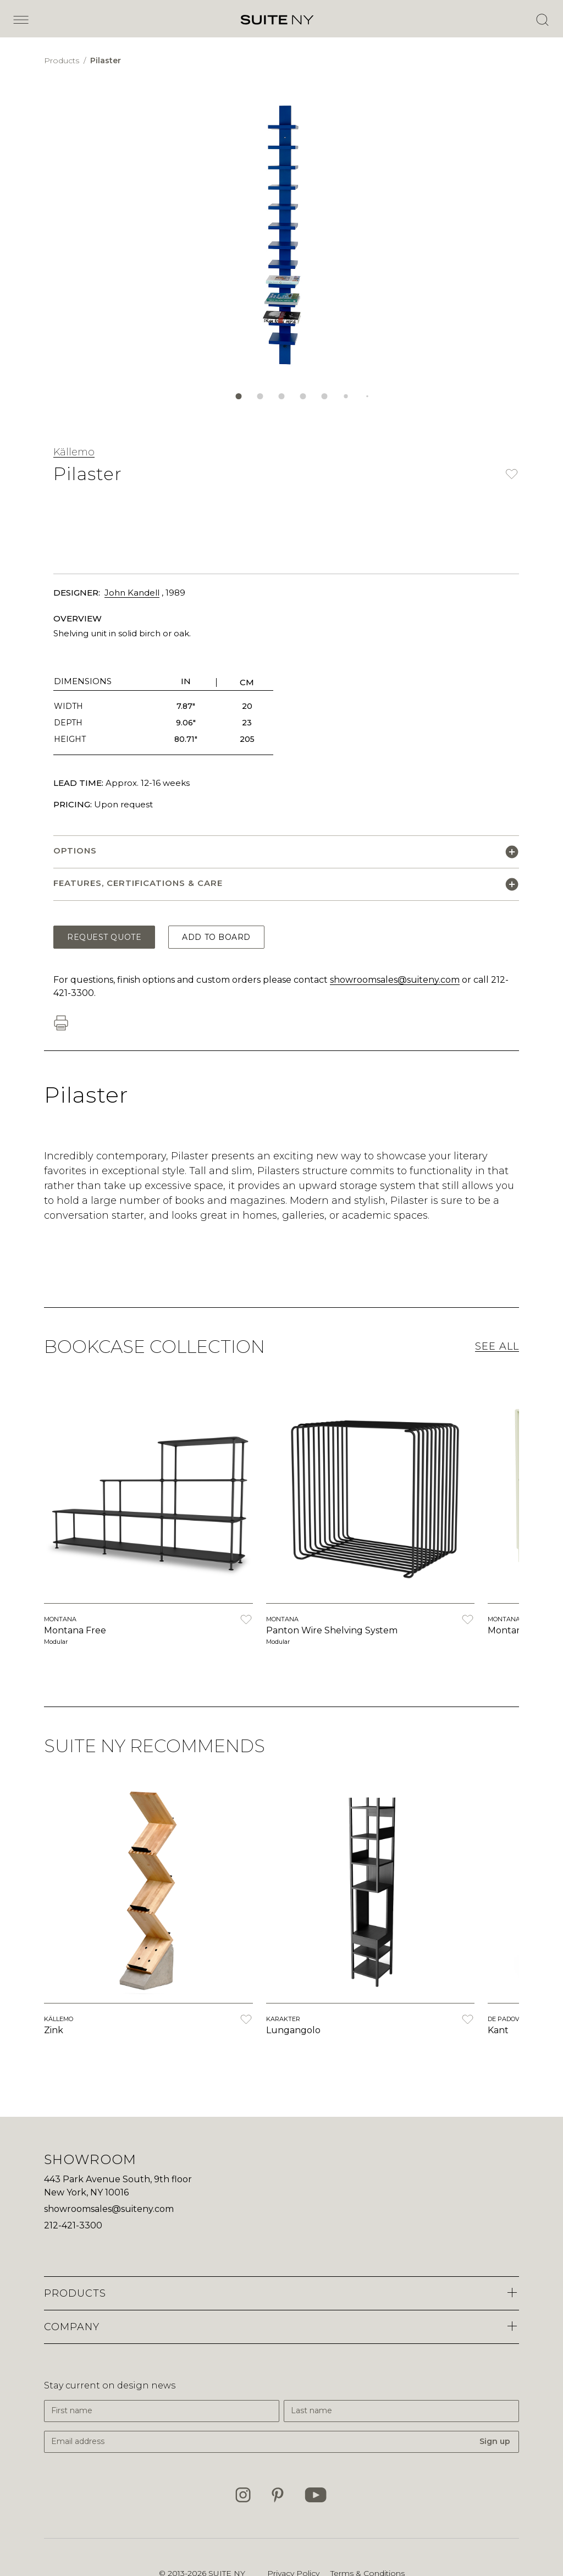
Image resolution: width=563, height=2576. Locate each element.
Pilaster (105, 60)
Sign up (494, 2441)
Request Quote (104, 937)
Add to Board (216, 937)
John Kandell (131, 592)
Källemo (74, 452)
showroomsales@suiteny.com (395, 980)
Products (62, 60)
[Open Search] (542, 19)
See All (497, 1346)
